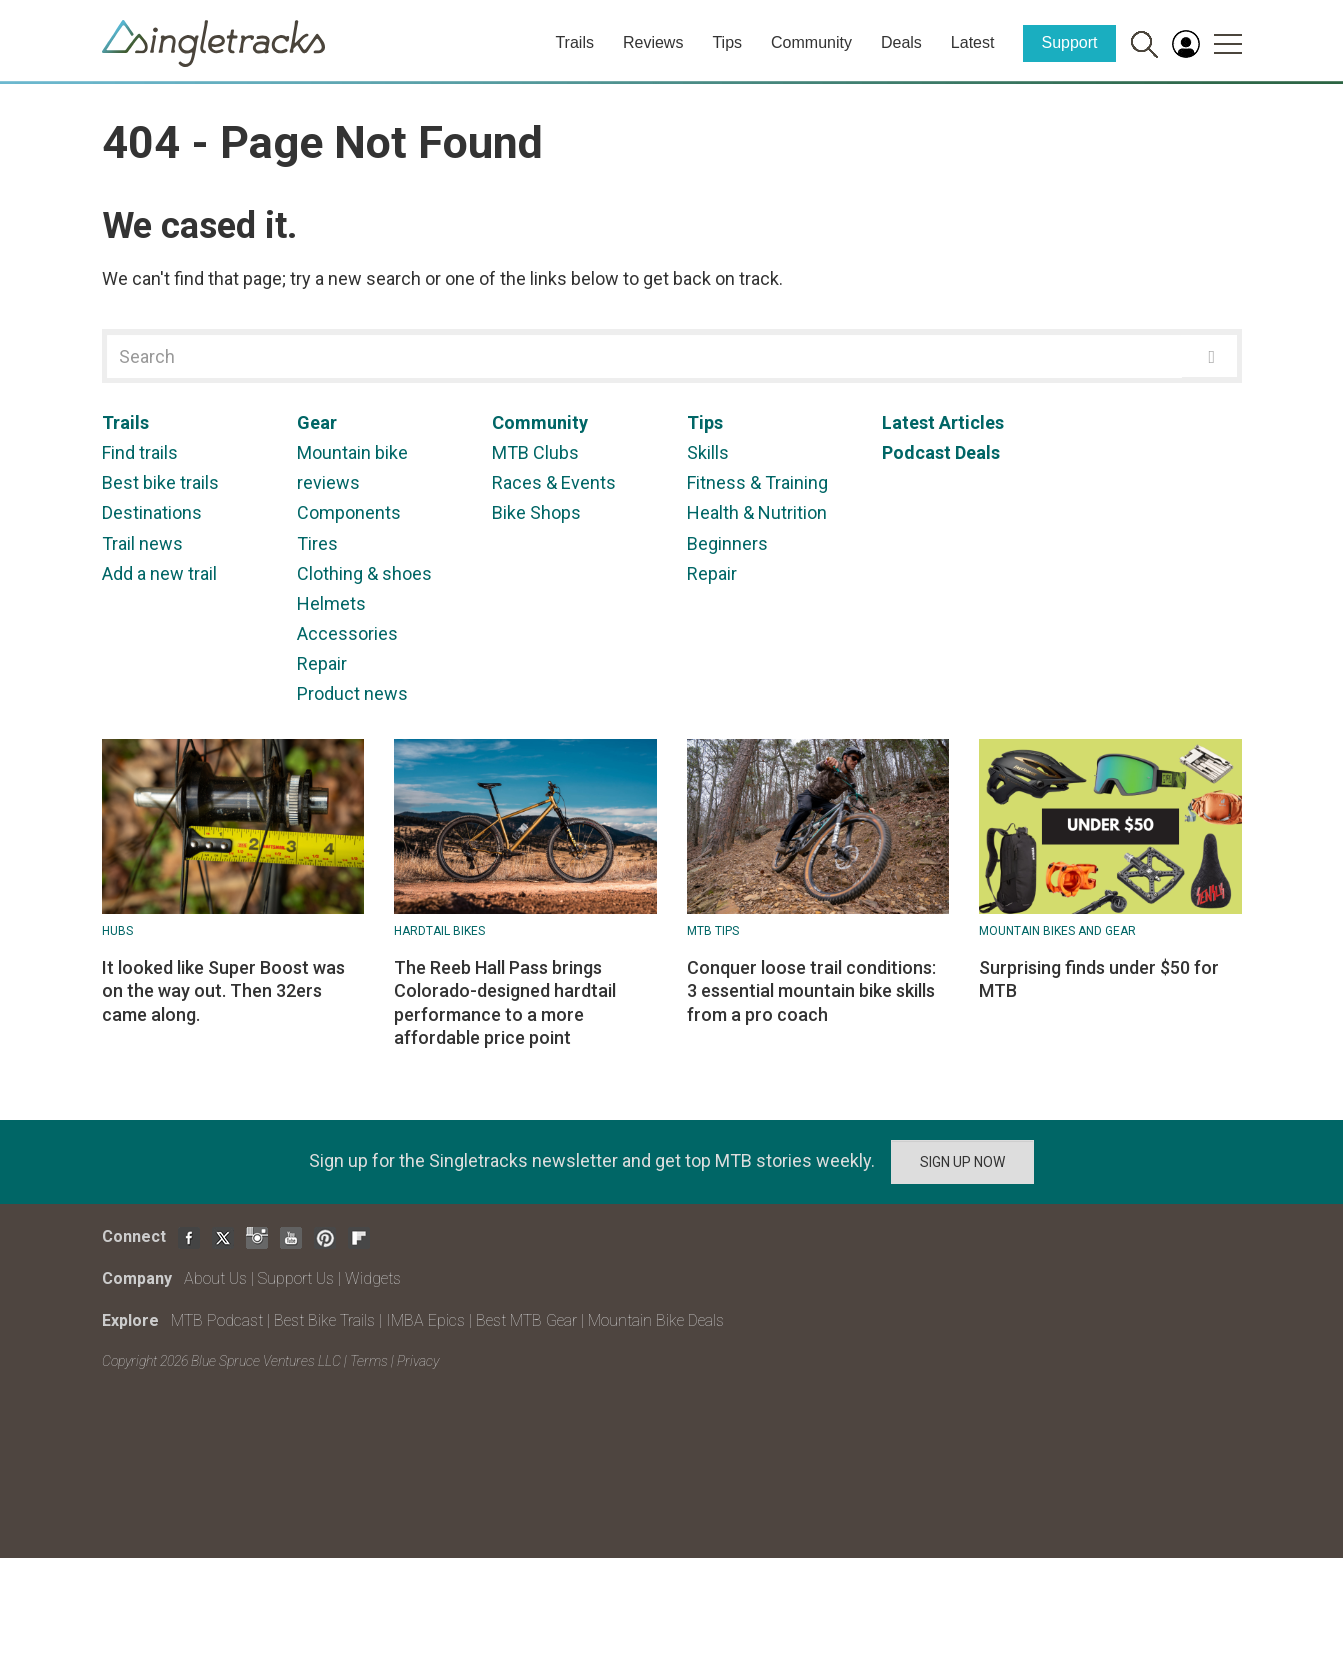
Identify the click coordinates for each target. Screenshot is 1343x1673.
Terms (369, 1361)
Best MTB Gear (526, 1320)
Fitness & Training (757, 482)
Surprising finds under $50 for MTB (1099, 979)
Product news (352, 693)
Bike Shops (536, 512)
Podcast (916, 452)
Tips (727, 42)
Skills (708, 452)
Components (349, 512)
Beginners (727, 543)
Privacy (418, 1361)
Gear (317, 422)
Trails (574, 42)
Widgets (373, 1278)
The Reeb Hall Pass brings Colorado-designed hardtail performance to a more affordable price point (505, 1002)
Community (811, 42)
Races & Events (554, 482)
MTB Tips (713, 931)
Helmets (331, 603)
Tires (317, 543)
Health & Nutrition (757, 512)
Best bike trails (160, 482)
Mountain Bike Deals (656, 1320)
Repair (322, 663)
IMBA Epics (425, 1320)
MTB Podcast (217, 1320)
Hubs (117, 931)
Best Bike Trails (324, 1320)
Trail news (142, 543)
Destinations (152, 512)
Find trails (140, 452)
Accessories (347, 633)
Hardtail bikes (439, 931)
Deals (901, 42)
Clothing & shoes (364, 573)
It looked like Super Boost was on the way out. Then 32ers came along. (223, 991)
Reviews (653, 42)
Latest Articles (943, 422)
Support (1069, 42)
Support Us (296, 1278)
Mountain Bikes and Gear (1057, 931)
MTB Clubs (535, 452)
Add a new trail (159, 573)
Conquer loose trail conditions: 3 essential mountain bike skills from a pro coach (811, 991)
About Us (215, 1278)
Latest (973, 42)
